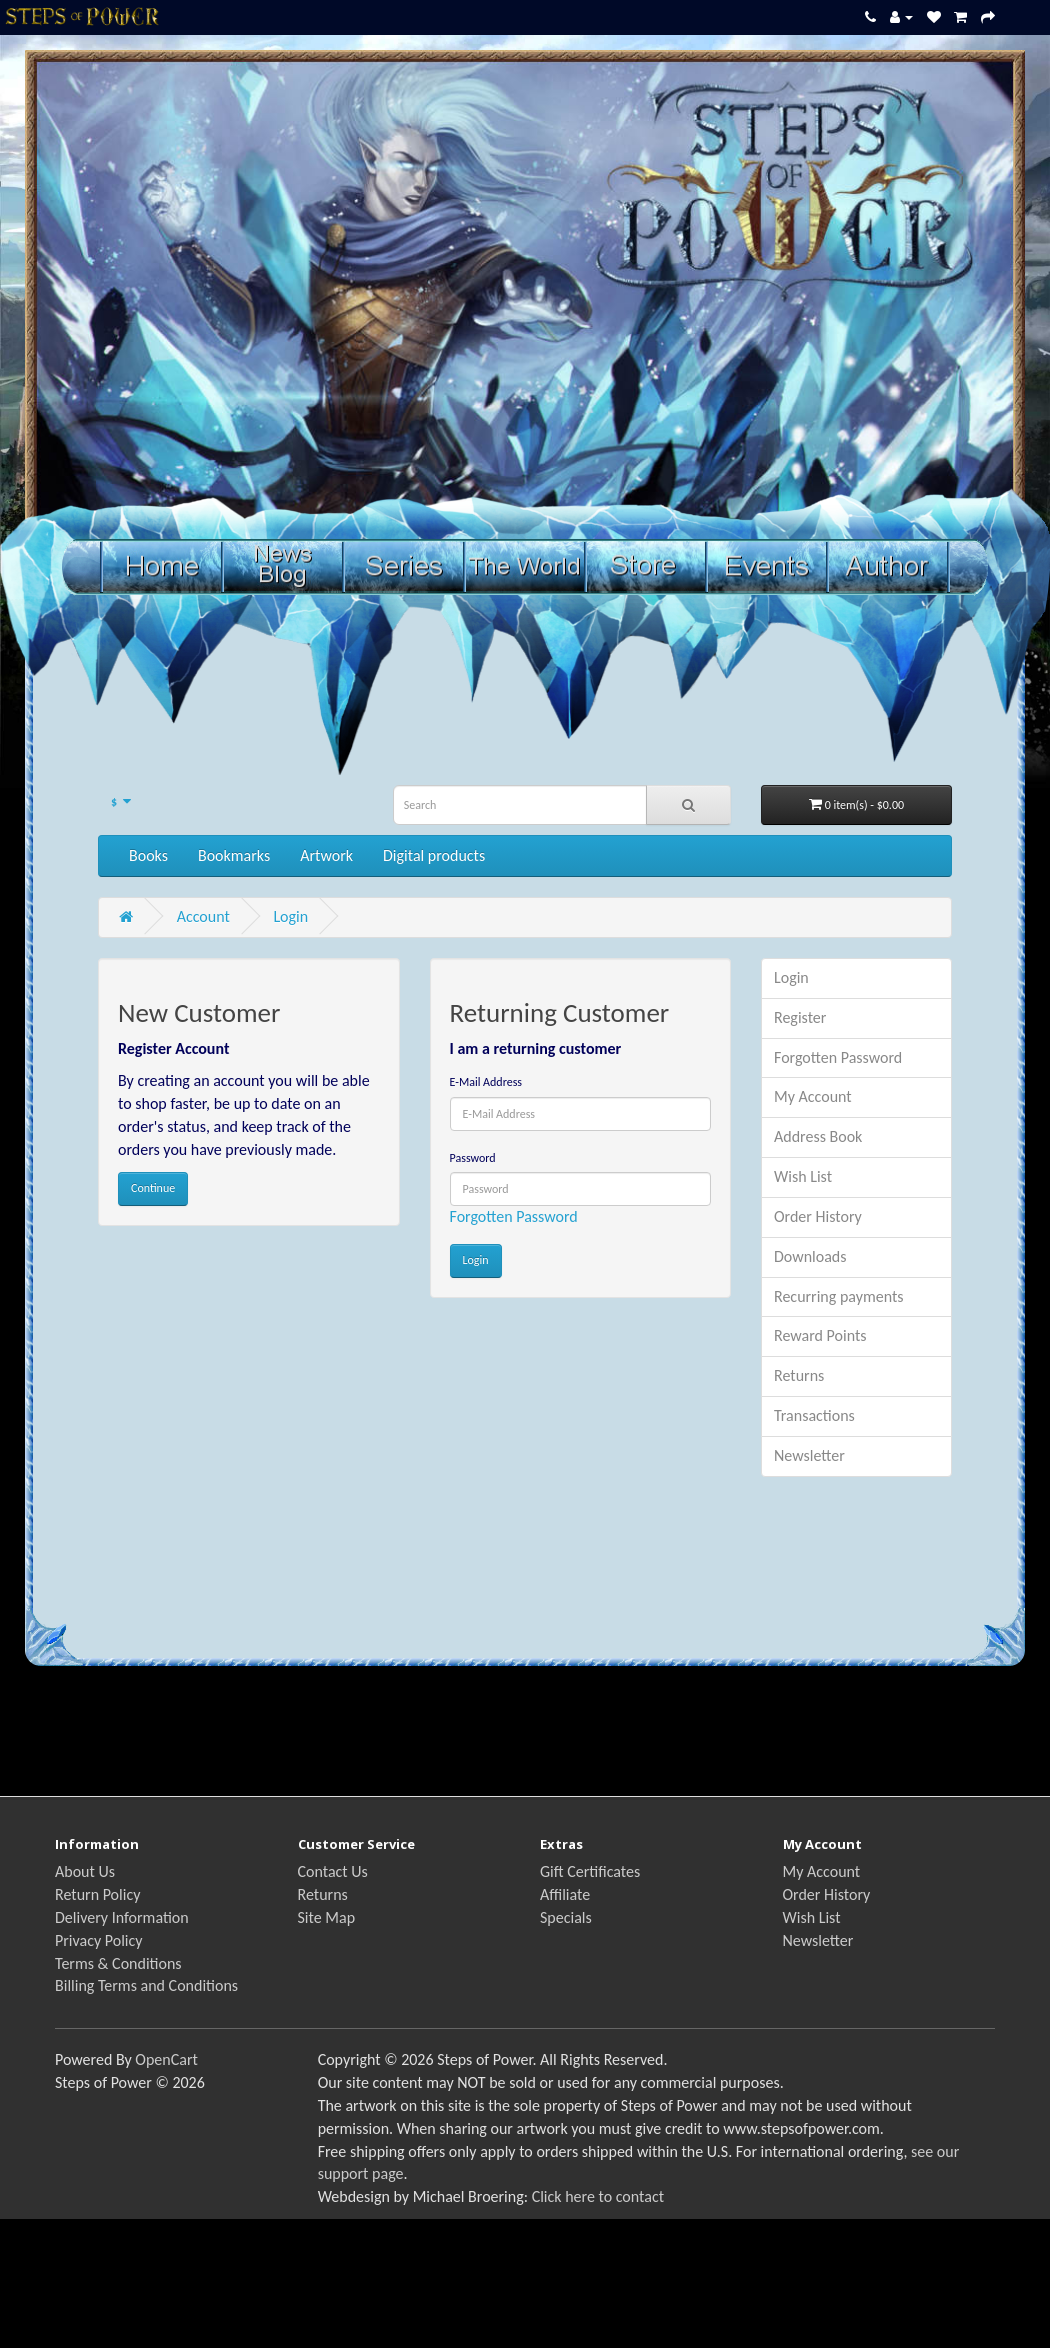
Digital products (434, 855)
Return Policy (97, 1894)
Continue (153, 1188)
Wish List (803, 1176)
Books (148, 855)
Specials (566, 1917)
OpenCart (166, 2059)
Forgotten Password (514, 1216)
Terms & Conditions (118, 1963)
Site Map (327, 1917)
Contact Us (333, 1871)
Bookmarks (234, 855)
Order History (818, 1216)
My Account (813, 1096)
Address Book (818, 1136)
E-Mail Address (486, 1082)
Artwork (326, 855)
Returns (799, 1375)
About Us (85, 1871)
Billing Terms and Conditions (146, 1985)
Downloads (810, 1256)
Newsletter (809, 1455)
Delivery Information (122, 1917)
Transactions (814, 1415)
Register (800, 1017)
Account (203, 916)
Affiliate (565, 1894)
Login (290, 916)
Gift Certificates (590, 1871)
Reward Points (820, 1335)
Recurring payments (839, 1296)
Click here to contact (598, 2196)
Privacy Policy (99, 1940)
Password (473, 1158)
